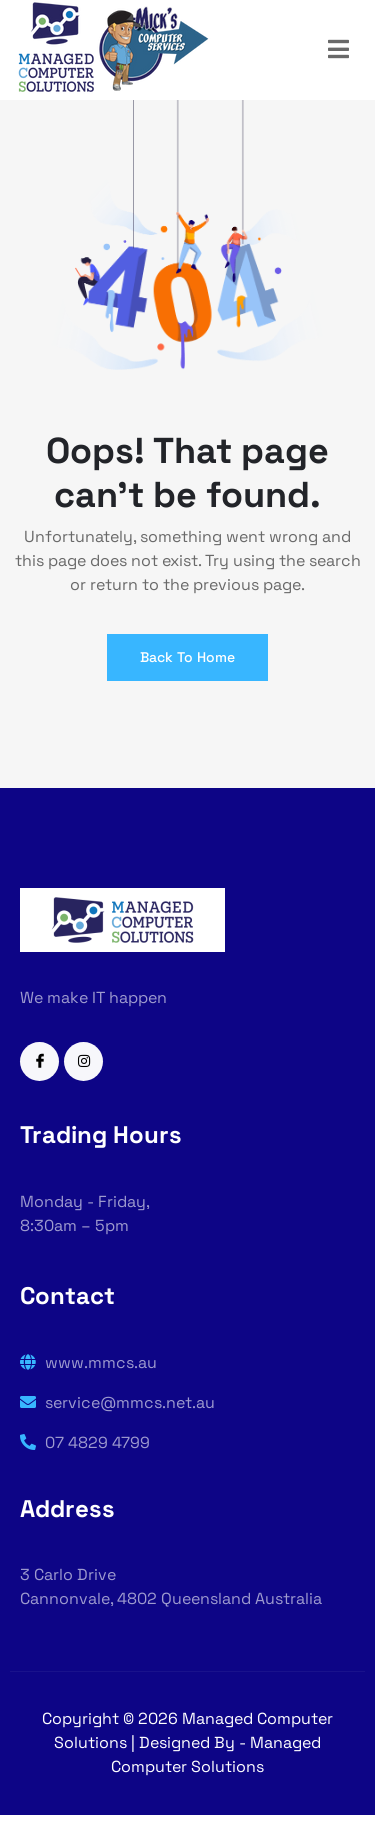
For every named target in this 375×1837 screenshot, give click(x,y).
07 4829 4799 (85, 1442)
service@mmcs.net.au (117, 1402)
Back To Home (187, 657)
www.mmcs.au (88, 1362)
